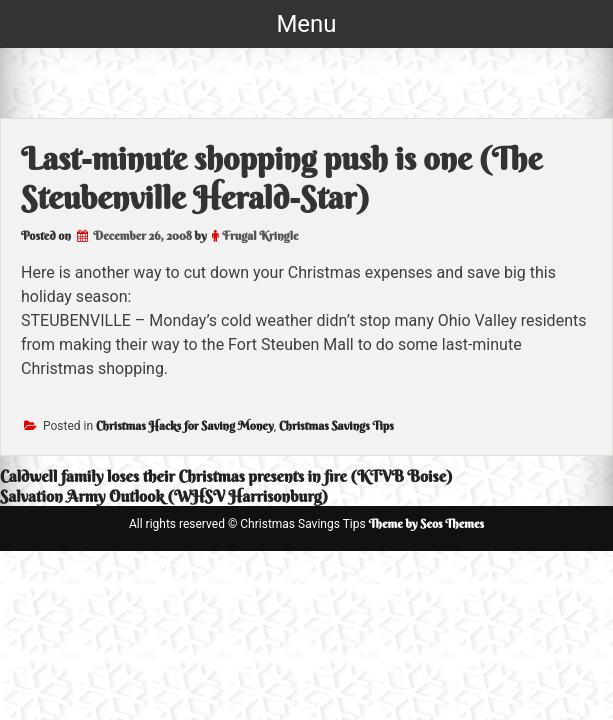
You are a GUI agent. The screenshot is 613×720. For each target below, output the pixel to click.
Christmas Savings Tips (336, 425)
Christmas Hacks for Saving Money (185, 425)
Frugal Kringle (260, 235)
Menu (306, 24)
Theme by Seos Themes (426, 523)
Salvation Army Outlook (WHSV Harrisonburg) (164, 496)
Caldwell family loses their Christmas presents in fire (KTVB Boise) (226, 476)
